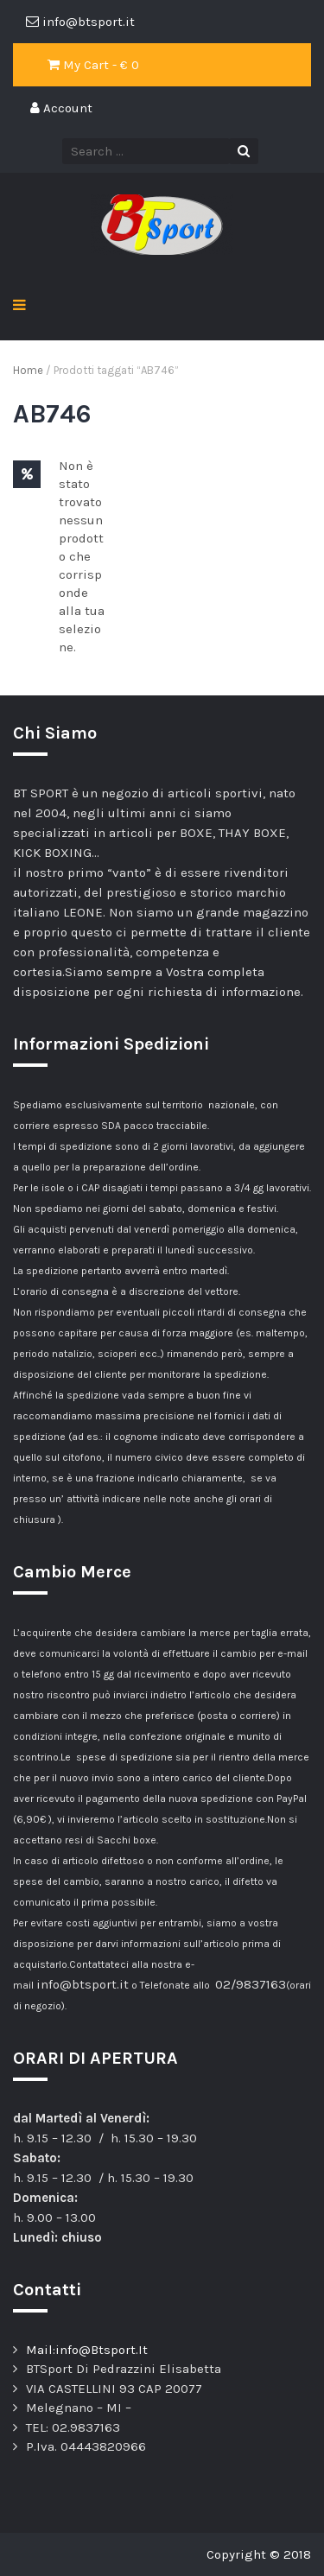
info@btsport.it (82, 1984)
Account (61, 108)
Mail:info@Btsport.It (87, 2349)
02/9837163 (250, 1984)
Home (28, 370)
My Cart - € (93, 65)
